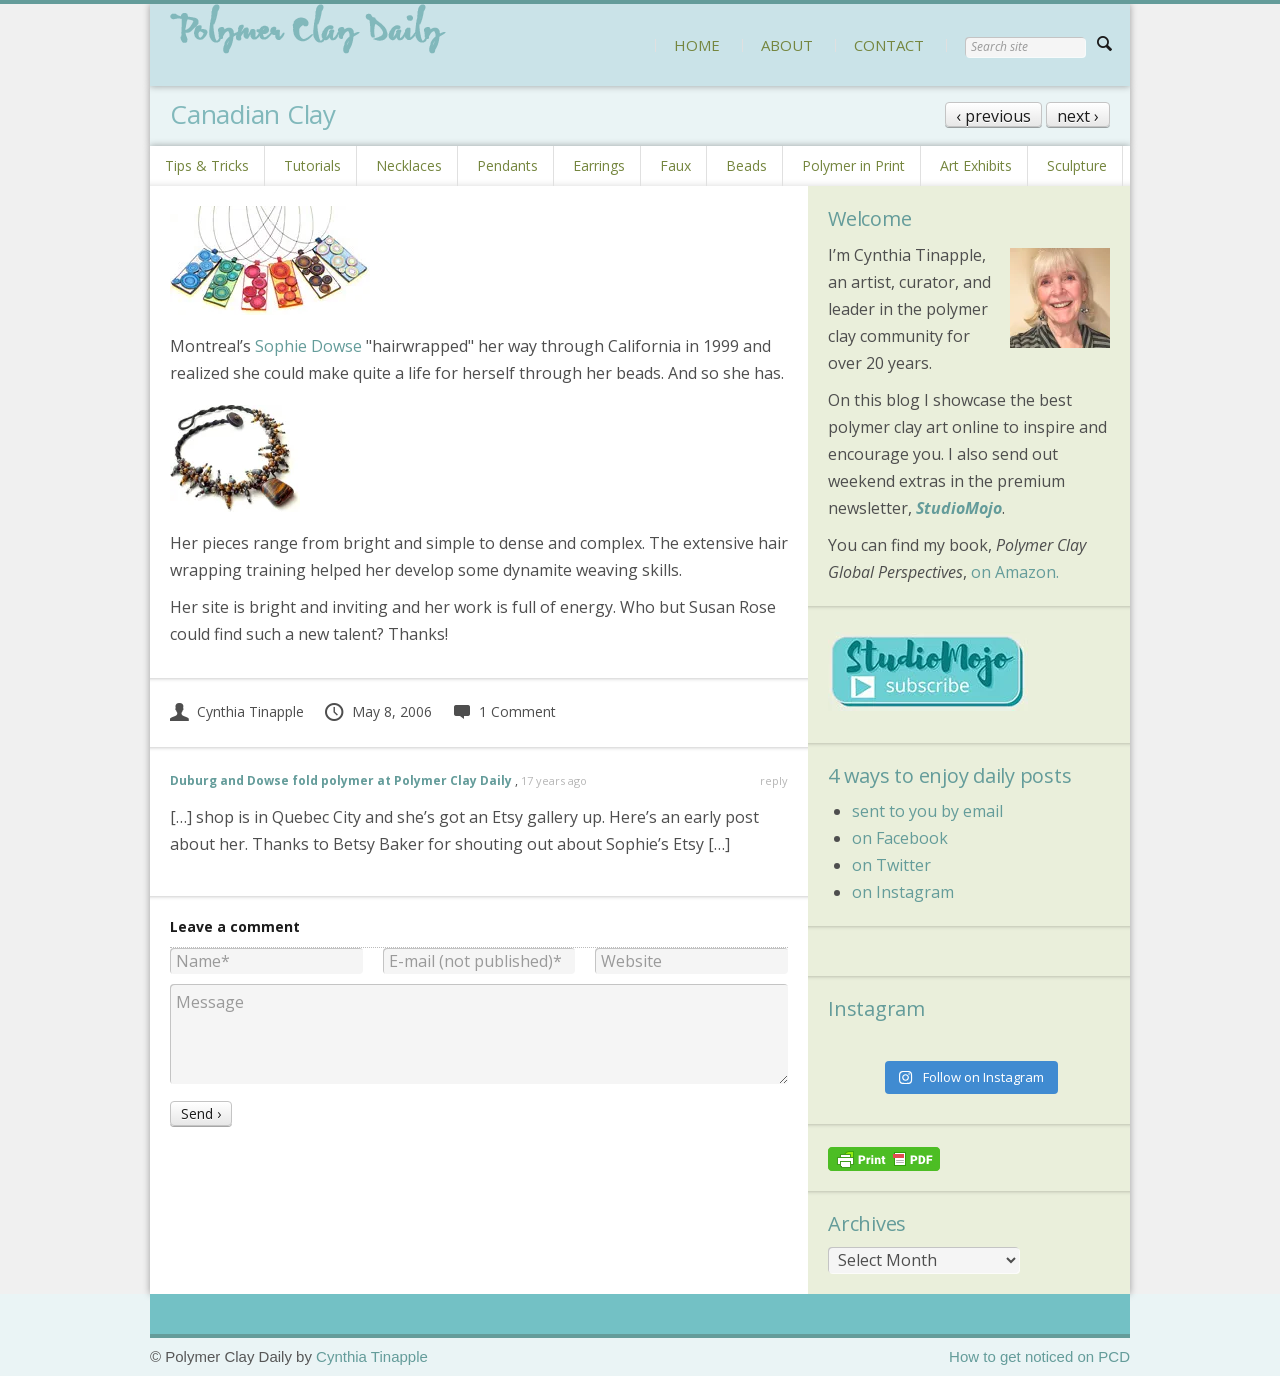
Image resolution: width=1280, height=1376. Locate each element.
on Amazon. (1015, 572)
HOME (697, 45)
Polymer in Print (853, 165)
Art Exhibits (976, 165)
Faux (675, 165)
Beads (746, 165)
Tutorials (312, 165)
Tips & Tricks (207, 165)
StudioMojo (959, 508)
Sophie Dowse (308, 346)
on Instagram (903, 892)
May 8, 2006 (377, 711)
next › (1078, 116)
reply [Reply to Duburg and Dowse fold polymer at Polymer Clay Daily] (774, 780)
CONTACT (889, 45)
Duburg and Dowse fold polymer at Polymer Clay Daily (341, 780)
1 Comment (504, 711)
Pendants (507, 165)
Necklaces (409, 165)
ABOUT (787, 45)
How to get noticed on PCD (1039, 1356)
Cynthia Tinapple (237, 711)
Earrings (599, 165)
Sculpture (1077, 165)
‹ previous (993, 116)
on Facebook (900, 838)
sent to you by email (927, 811)
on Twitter (891, 865)
